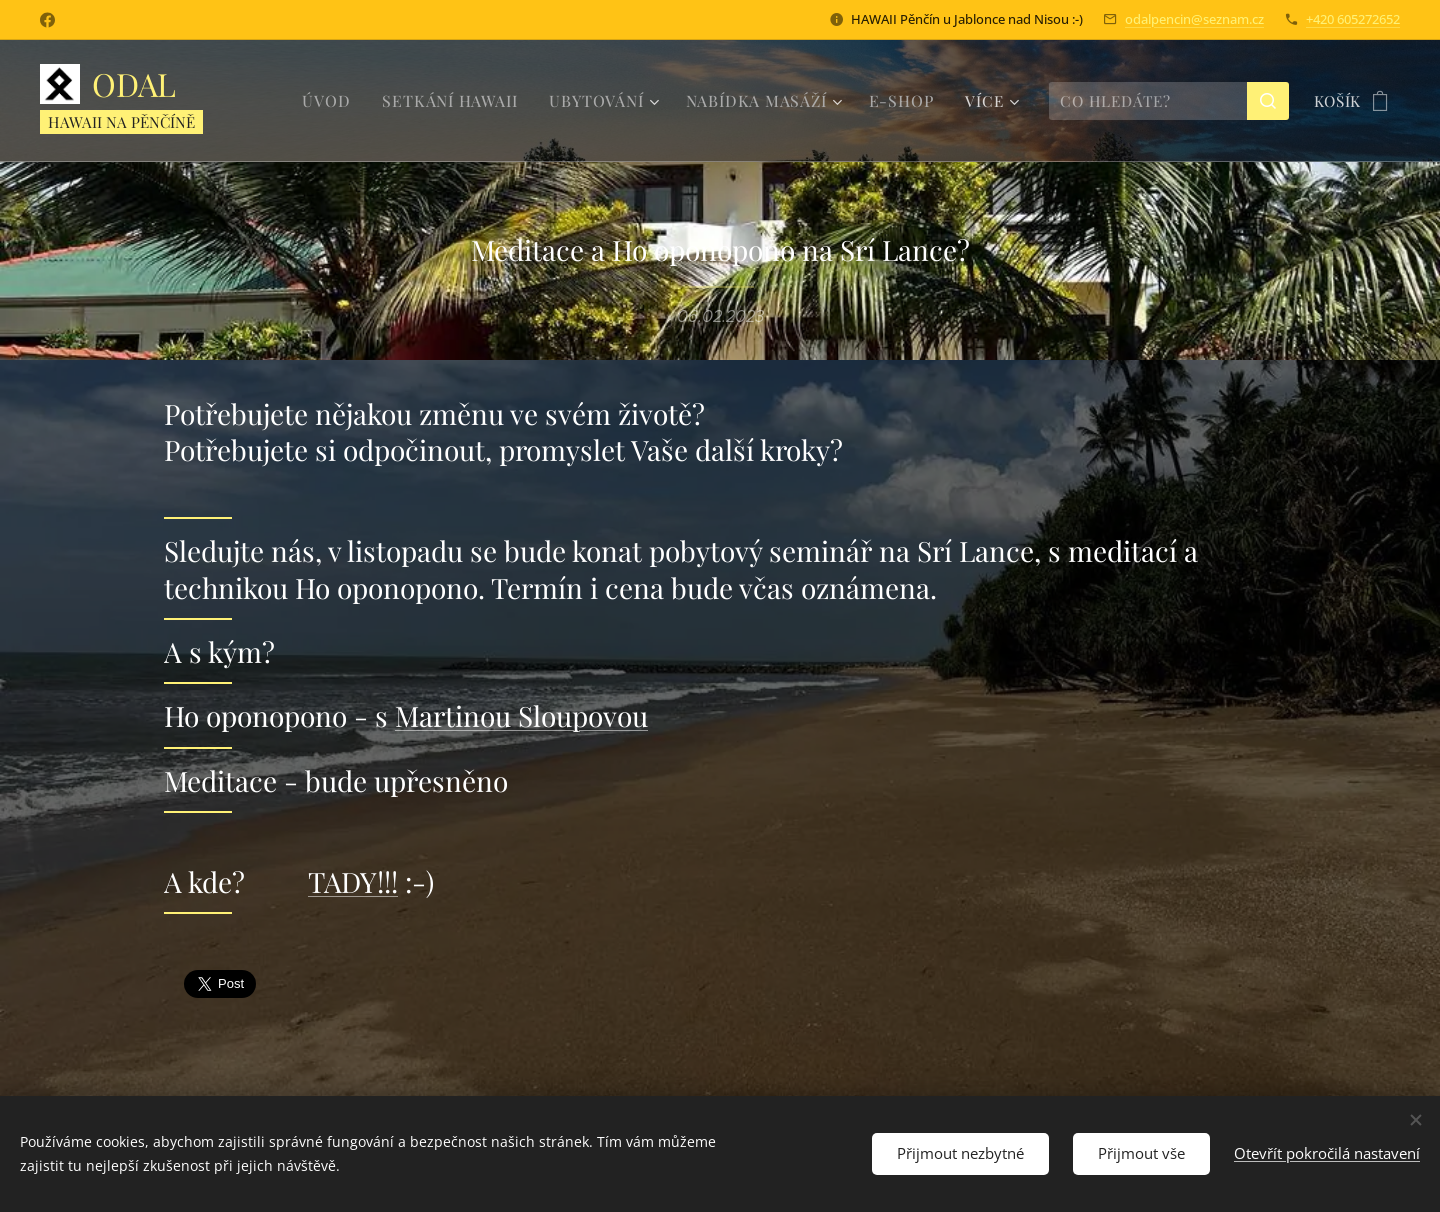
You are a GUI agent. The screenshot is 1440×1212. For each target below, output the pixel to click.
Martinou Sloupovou (521, 715)
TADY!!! (353, 881)
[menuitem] (347, 101)
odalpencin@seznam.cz (1194, 19)
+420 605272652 (1353, 19)
